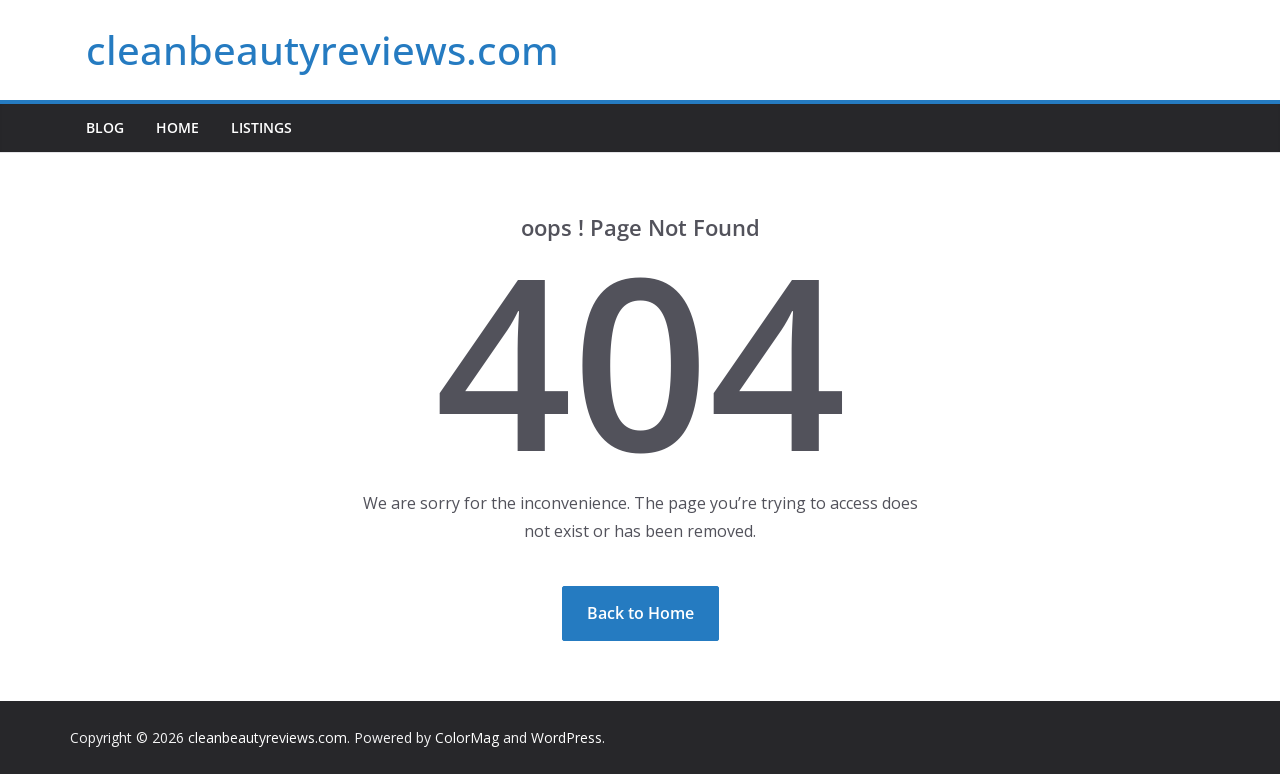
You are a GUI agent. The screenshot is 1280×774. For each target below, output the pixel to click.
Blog (105, 127)
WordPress (566, 737)
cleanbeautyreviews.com (322, 49)
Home (177, 127)
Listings (261, 127)
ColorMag (467, 737)
